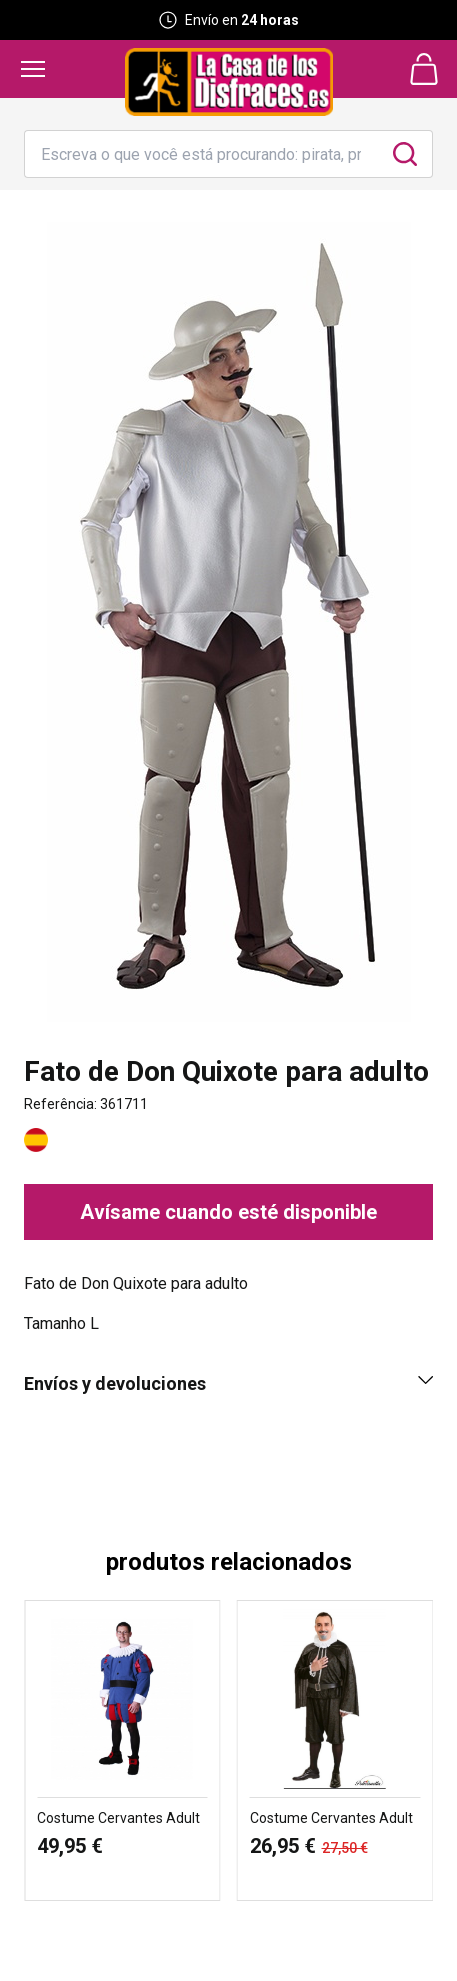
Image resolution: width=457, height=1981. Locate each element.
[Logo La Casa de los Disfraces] (229, 82)
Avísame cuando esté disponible (228, 1212)
